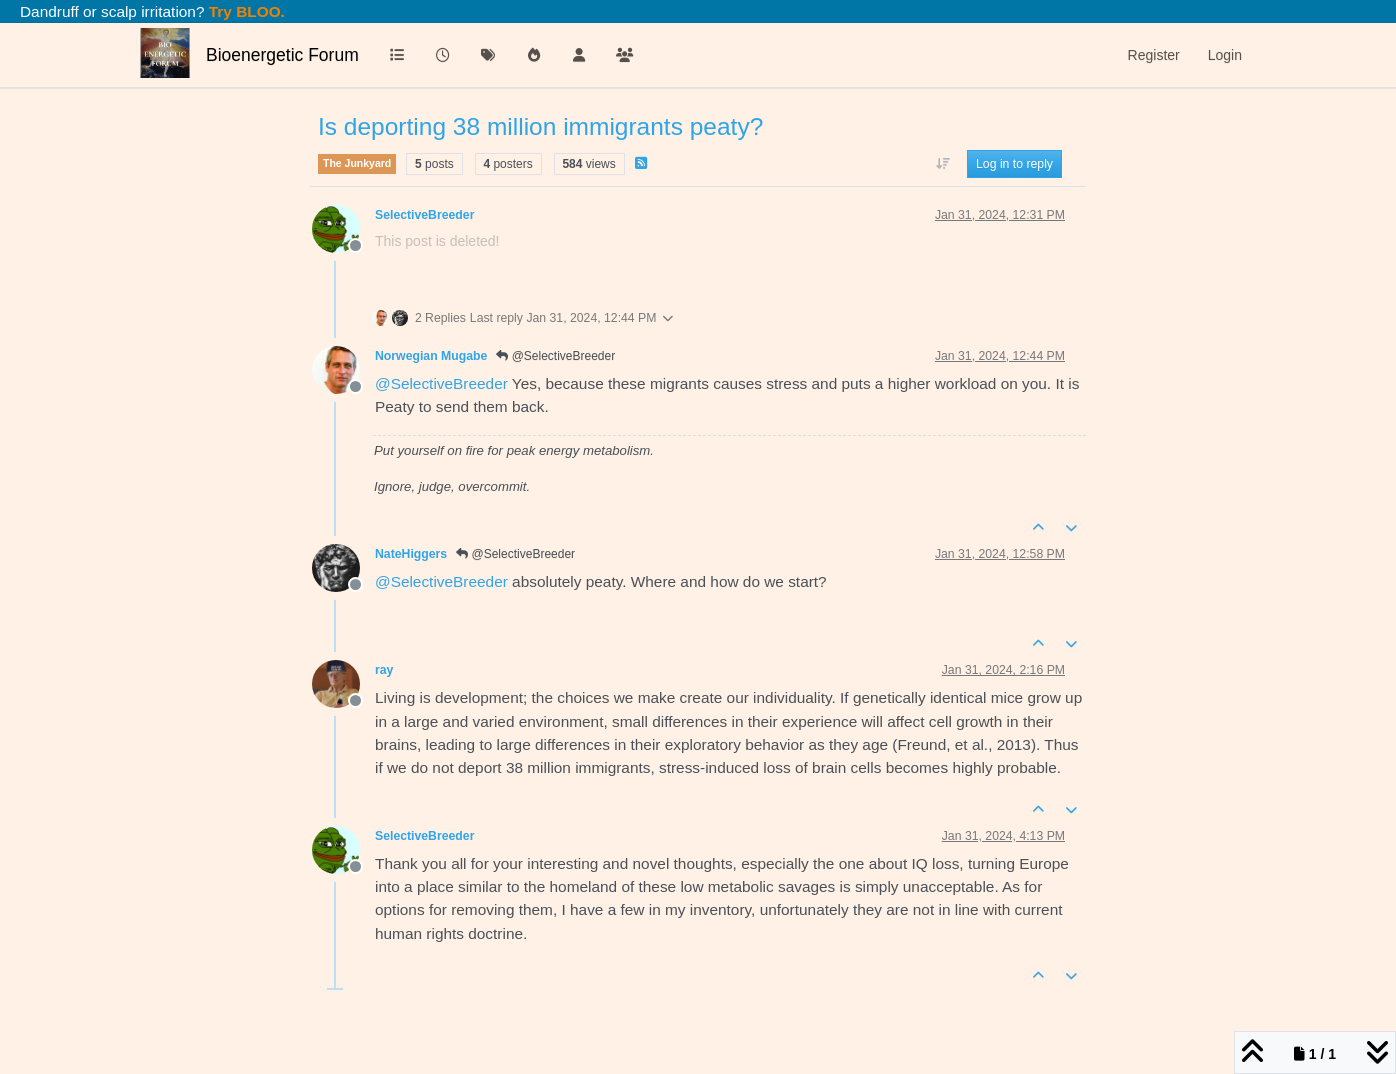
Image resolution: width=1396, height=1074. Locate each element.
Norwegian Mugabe (431, 356)
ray (384, 670)
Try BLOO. (245, 11)
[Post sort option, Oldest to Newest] (942, 164)
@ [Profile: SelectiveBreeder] (441, 383)
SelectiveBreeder (424, 215)
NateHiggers (411, 554)
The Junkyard (357, 163)
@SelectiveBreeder (555, 356)
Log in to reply (1014, 164)
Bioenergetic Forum (282, 55)
